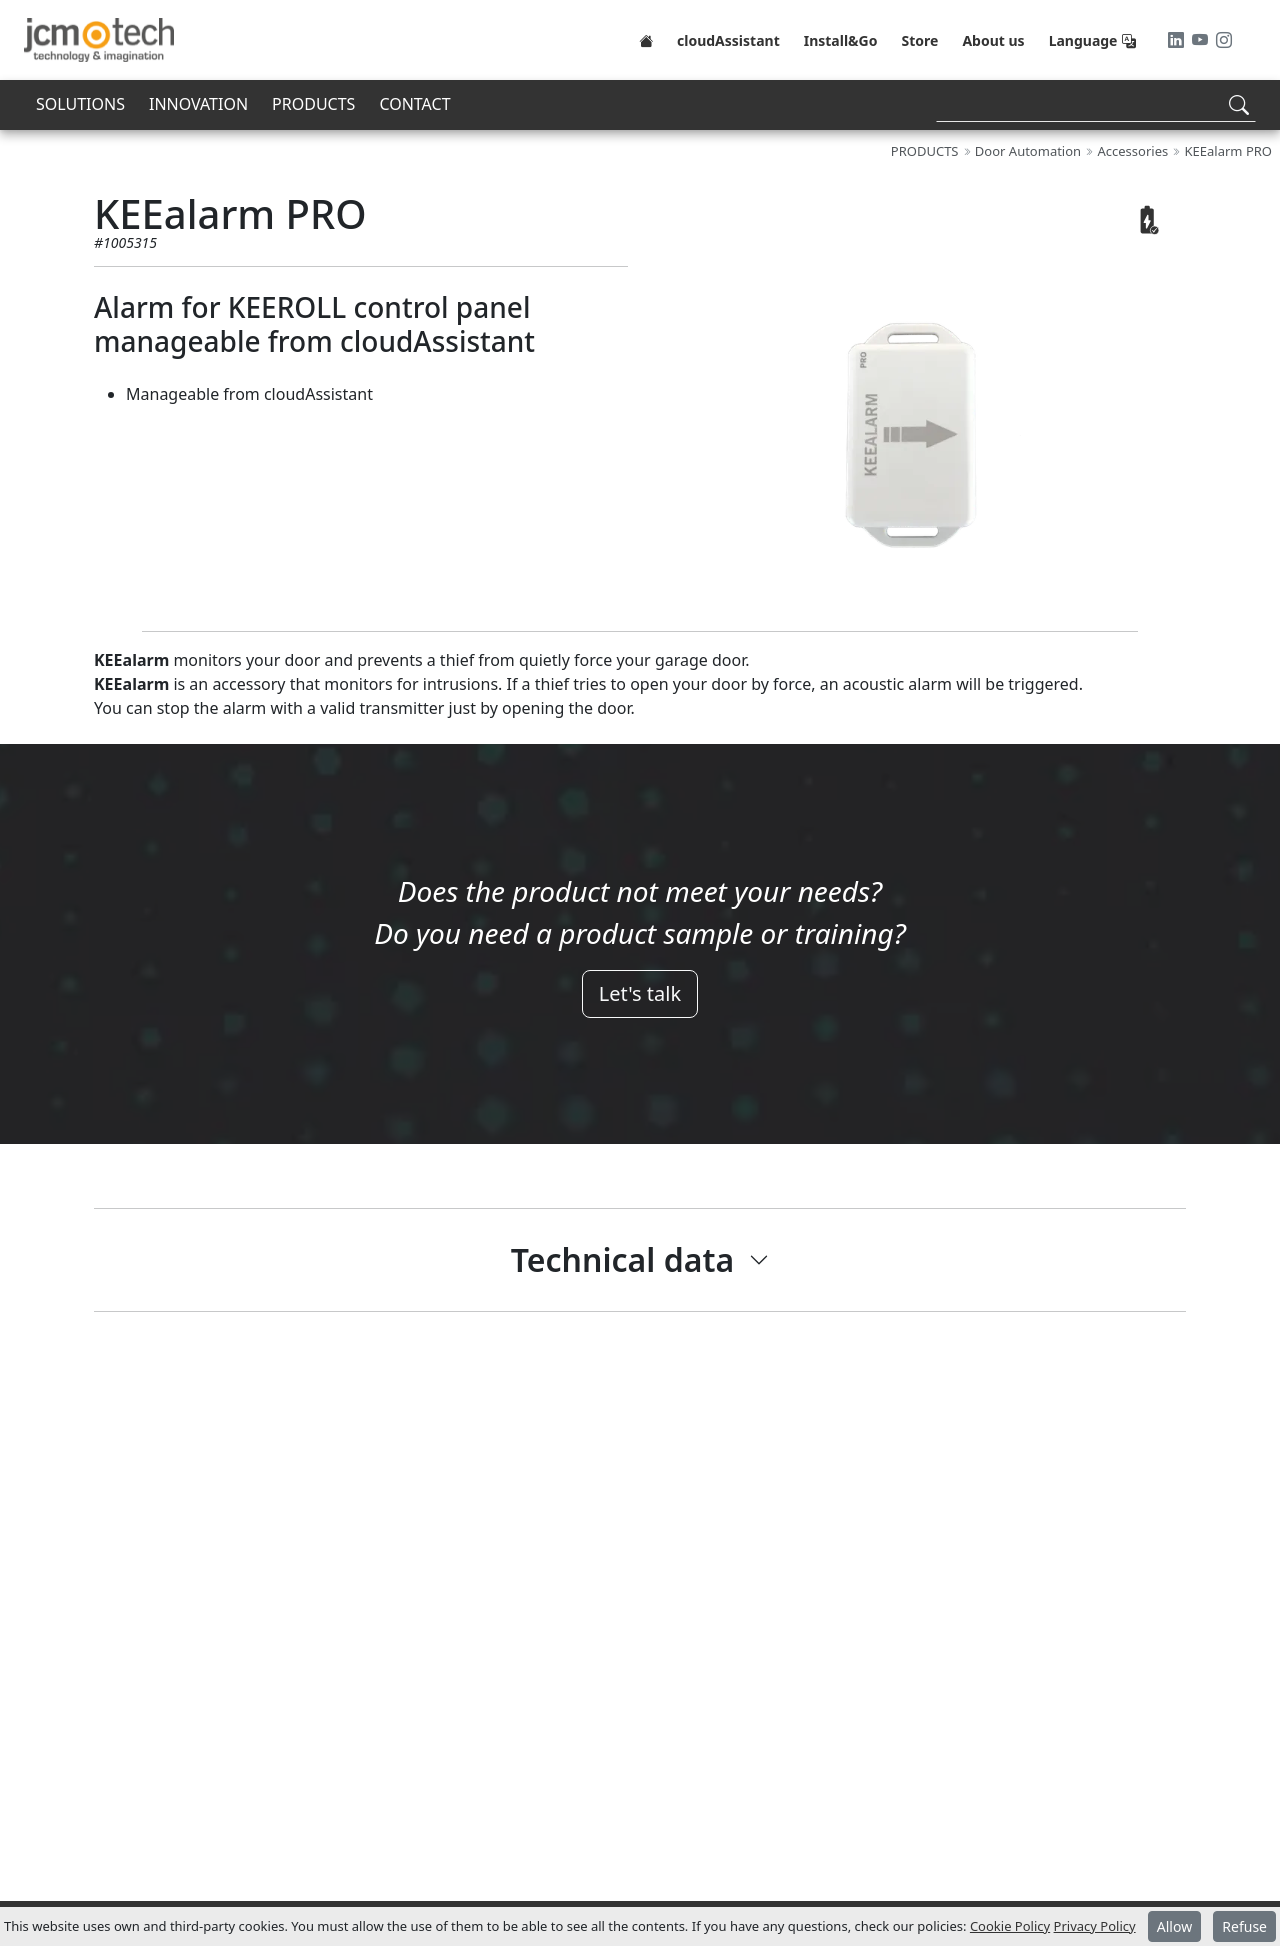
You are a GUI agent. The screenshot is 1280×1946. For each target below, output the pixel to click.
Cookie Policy (1010, 1926)
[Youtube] (1202, 40)
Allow (1174, 1926)
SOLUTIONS (80, 104)
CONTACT (414, 104)
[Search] (1096, 104)
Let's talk (640, 993)
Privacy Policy (1095, 1926)
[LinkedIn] (1178, 40)
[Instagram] (1224, 40)
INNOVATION (198, 104)
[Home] (646, 40)
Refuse (1244, 1926)
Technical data (622, 1259)
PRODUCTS (313, 104)
